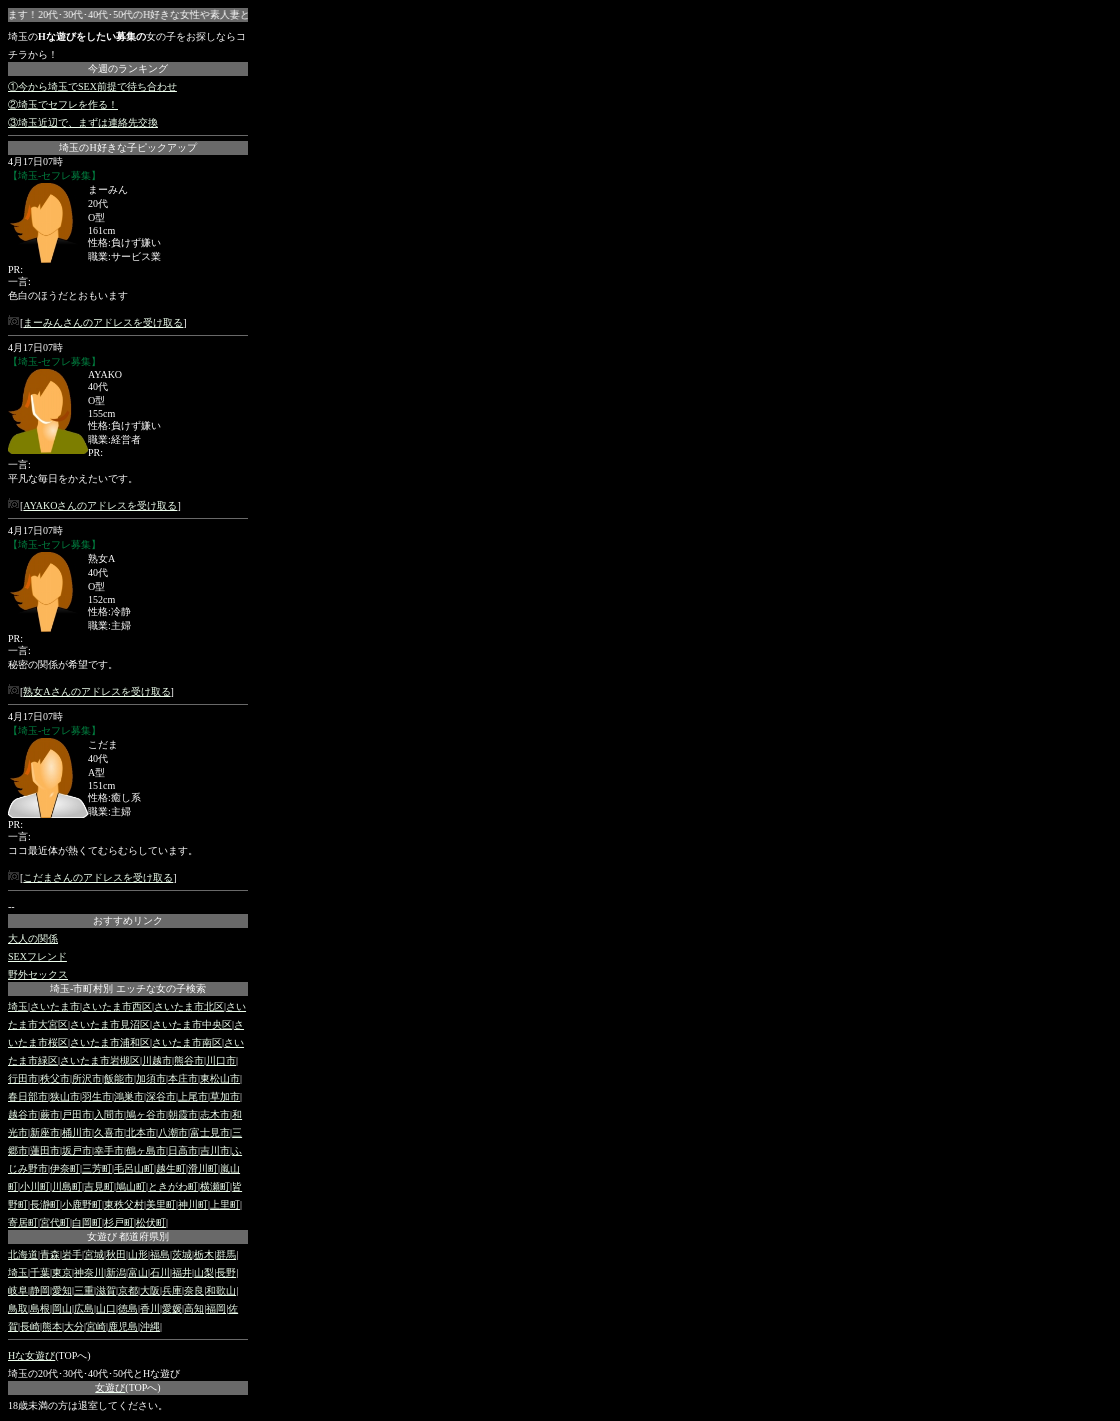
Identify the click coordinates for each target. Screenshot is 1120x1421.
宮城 (94, 1254)
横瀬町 (215, 1186)
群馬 (226, 1254)
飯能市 (119, 1078)
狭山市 (65, 1096)
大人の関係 (33, 938)
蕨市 (50, 1114)
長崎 (30, 1326)
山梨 (204, 1272)
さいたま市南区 (187, 1042)
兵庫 (172, 1290)
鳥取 (18, 1308)
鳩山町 (131, 1186)
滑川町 (203, 1168)
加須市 (151, 1078)
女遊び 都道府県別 (128, 1236)
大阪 (150, 1290)
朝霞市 (183, 1114)
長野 (226, 1272)
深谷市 (161, 1096)
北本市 (141, 1132)
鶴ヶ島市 (146, 1150)
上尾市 (193, 1096)
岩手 (72, 1254)
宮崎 (96, 1326)
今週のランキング (128, 68)
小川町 (35, 1186)
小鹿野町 (82, 1204)
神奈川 (89, 1272)
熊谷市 (189, 1060)
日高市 (183, 1150)
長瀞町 (45, 1204)
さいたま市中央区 (192, 1024)
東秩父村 (124, 1204)
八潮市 (173, 1132)
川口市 (221, 1060)
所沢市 (87, 1078)
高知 (194, 1308)
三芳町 (97, 1168)
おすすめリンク (128, 920)
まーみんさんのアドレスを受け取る (103, 322)
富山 (138, 1272)
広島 (84, 1308)
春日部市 (28, 1096)
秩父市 (55, 1078)
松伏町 (151, 1222)
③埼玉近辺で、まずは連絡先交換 (83, 122)
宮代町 (55, 1222)
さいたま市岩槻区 (100, 1060)
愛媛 (172, 1308)
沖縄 (150, 1326)
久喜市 (109, 1132)
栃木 (204, 1254)
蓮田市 (45, 1150)
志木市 (215, 1114)
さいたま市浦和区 (110, 1042)
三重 (84, 1290)
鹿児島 (123, 1326)
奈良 (194, 1290)
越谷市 (23, 1114)
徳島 (128, 1308)
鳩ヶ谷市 (146, 1114)
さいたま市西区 (117, 1006)
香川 (150, 1308)
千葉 (40, 1272)
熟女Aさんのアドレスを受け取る (96, 691)
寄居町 (23, 1222)
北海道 (23, 1254)
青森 (50, 1254)
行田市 (23, 1078)
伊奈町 (65, 1168)
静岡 (40, 1290)
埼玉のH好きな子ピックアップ (127, 147)
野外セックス (38, 974)
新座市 (45, 1132)
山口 (106, 1308)
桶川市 (77, 1132)
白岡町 (87, 1222)
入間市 (109, 1114)
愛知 (62, 1290)
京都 (128, 1290)
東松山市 (220, 1078)
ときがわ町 (173, 1186)
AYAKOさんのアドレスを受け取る (100, 505)
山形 (138, 1254)
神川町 (193, 1204)
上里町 (225, 1204)
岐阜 (18, 1290)
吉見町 (99, 1186)
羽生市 (97, 1096)
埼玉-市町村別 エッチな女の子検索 (128, 988)
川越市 (157, 1060)
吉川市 (215, 1150)
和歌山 (221, 1290)
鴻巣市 (129, 1096)
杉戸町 (119, 1222)
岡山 (62, 1308)
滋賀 (106, 1290)
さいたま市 (55, 1006)
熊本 (52, 1326)
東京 (62, 1272)
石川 (160, 1272)
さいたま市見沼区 (110, 1024)
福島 (160, 1254)
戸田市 (77, 1114)
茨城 (182, 1254)
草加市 (225, 1096)
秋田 (116, 1254)
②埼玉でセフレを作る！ (63, 104)
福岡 (216, 1308)
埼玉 (18, 1006)
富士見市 (210, 1132)
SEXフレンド (37, 956)
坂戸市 (77, 1150)
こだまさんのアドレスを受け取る (98, 877)
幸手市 (109, 1150)
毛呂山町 (134, 1168)
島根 (40, 1308)
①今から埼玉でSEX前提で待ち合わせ (92, 86)
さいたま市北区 (189, 1006)
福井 (182, 1272)
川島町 (67, 1186)
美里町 (161, 1204)
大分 (74, 1326)
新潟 (116, 1272)
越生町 (171, 1168)
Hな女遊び (31, 1355)
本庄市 (183, 1078)
